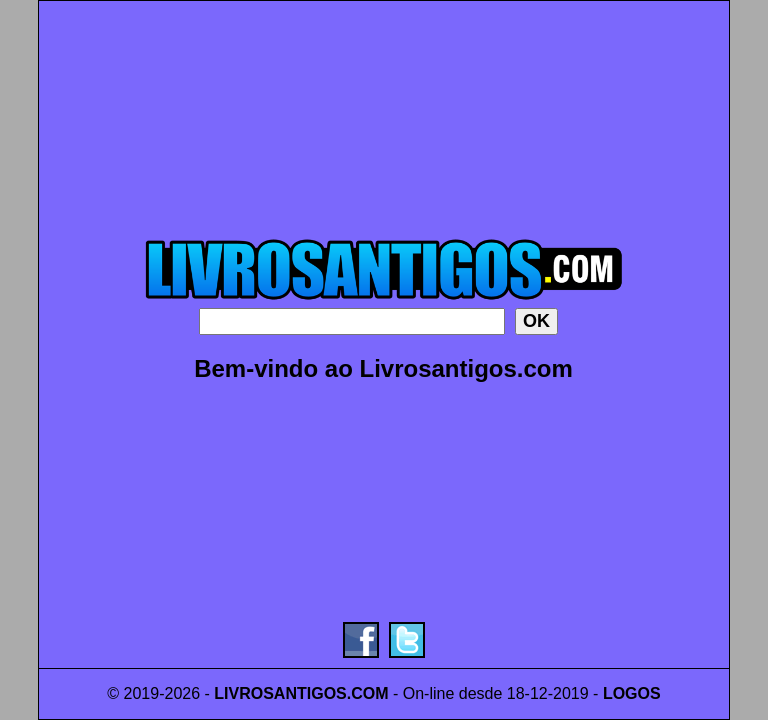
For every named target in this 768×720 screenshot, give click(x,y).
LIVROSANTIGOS (280, 693)
